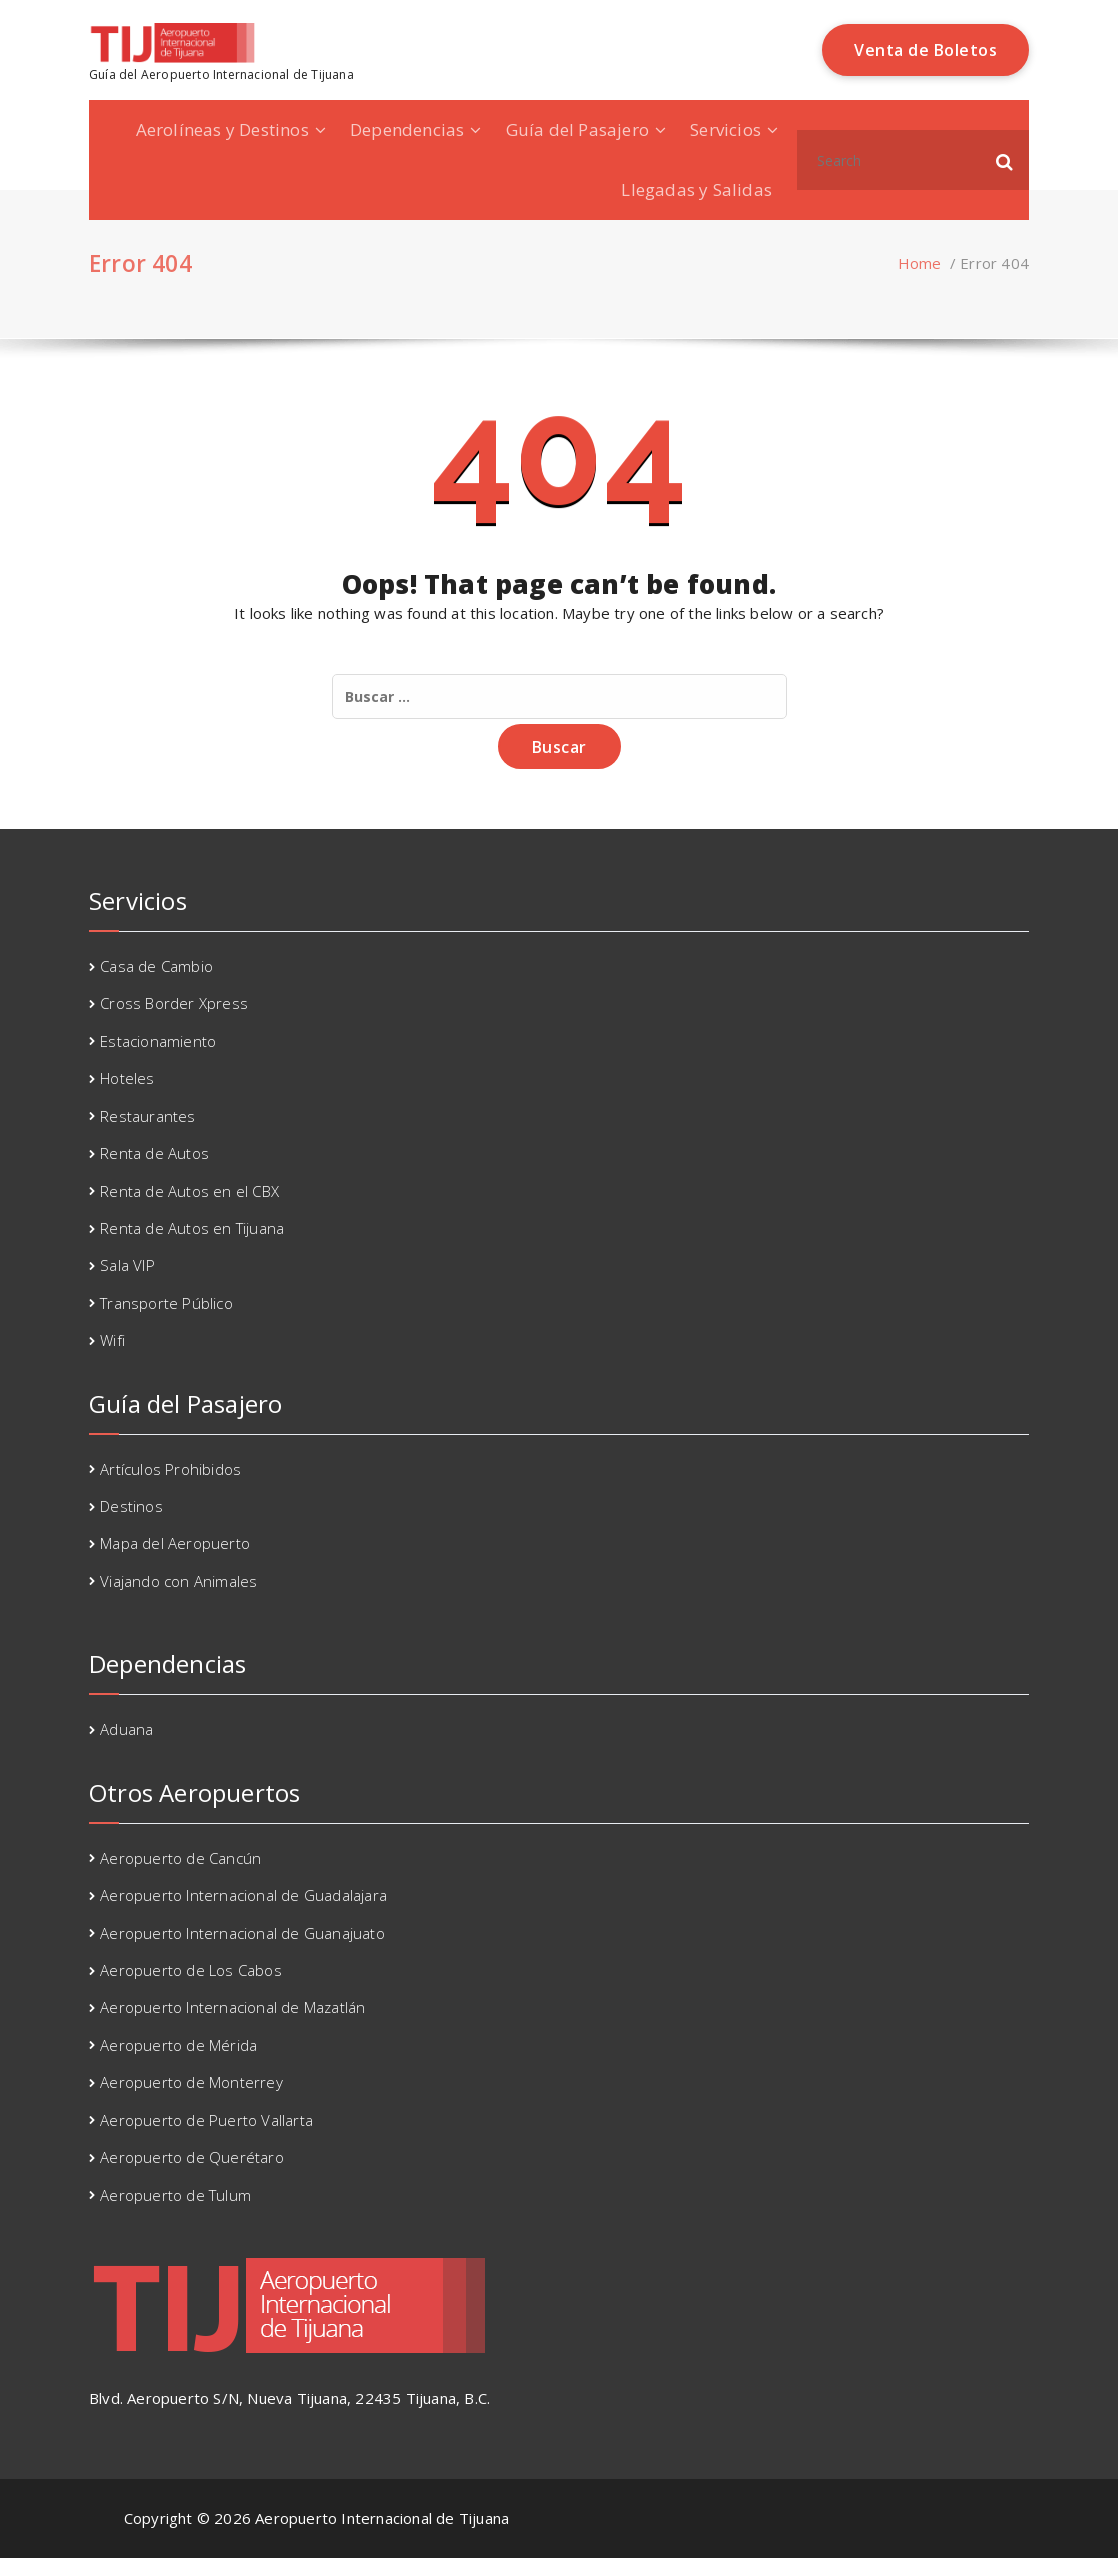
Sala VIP (127, 1265)
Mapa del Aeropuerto (175, 1543)
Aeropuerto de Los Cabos (191, 1970)
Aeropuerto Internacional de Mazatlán (232, 2007)
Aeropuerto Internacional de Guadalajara (243, 1895)
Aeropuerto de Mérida (178, 2045)
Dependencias (407, 129)
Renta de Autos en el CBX (189, 1191)
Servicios (725, 129)
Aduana (126, 1729)
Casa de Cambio (156, 966)
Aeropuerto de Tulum (175, 2195)
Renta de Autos (154, 1153)
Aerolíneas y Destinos (222, 129)
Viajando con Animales (178, 1581)
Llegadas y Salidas (696, 189)
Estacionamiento (158, 1041)
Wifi (112, 1340)
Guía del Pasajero (577, 129)
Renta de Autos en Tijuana (192, 1228)
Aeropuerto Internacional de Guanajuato (242, 1933)
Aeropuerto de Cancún (180, 1858)
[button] (1005, 160)
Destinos (131, 1506)
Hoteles (127, 1078)
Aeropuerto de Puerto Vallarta (206, 2120)
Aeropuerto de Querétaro (192, 2157)
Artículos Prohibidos (170, 1469)
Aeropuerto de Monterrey (191, 2082)
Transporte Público (166, 1303)
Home (920, 263)
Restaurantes (147, 1116)
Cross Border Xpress (174, 1003)
